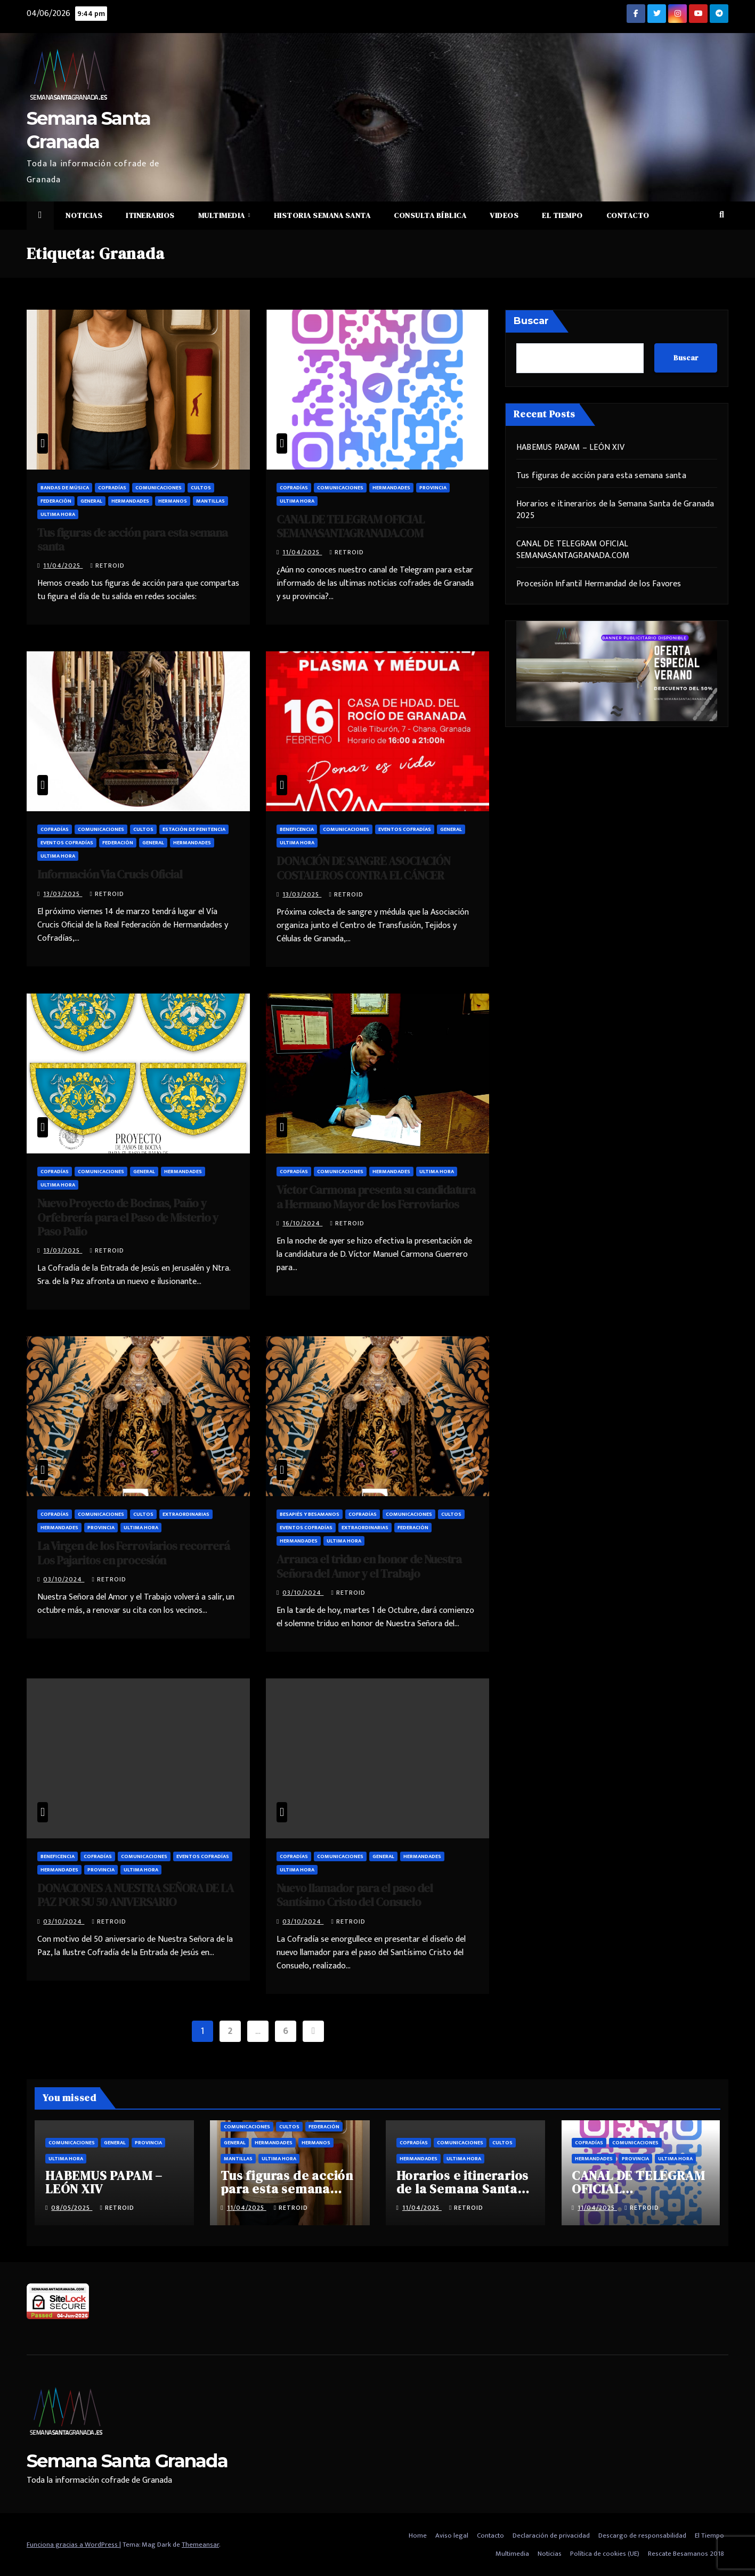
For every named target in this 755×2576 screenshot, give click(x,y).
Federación (55, 501)
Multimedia (222, 215)
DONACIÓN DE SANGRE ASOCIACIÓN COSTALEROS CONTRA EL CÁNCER (363, 868)
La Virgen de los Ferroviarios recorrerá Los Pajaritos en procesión (133, 1553)
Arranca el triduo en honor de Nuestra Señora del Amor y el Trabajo (369, 1566)
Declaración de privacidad (551, 2535)
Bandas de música (64, 487)
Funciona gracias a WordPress (73, 2544)
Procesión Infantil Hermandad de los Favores (598, 584)
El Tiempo (562, 215)
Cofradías (112, 487)
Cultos (201, 487)
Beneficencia (297, 829)
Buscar (531, 321)
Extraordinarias (186, 1514)
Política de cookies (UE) (604, 2553)
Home (418, 2535)
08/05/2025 (71, 2207)
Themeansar (200, 2544)
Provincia (432, 487)
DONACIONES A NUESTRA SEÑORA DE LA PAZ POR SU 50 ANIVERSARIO (135, 1895)
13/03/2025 (62, 894)
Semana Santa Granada (127, 2461)
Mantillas (210, 501)
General (91, 501)
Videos (504, 215)
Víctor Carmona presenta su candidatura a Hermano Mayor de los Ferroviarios (376, 1197)
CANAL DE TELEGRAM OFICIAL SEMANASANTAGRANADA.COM (350, 526)
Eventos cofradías (66, 842)
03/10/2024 (63, 1579)
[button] (721, 215)
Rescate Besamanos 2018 (686, 2553)
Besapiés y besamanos (309, 1514)
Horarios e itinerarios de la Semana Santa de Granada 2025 (615, 510)
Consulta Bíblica (430, 215)
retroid (107, 565)
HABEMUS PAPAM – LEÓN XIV (570, 447)
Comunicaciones (158, 487)
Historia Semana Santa (322, 215)
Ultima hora (57, 514)
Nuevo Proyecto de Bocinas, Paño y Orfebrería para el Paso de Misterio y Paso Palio (127, 1217)
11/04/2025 (63, 565)
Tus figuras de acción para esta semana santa (132, 539)
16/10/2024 (302, 1223)
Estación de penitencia (194, 829)
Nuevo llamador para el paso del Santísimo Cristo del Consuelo (355, 1895)
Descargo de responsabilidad (642, 2535)
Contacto (628, 215)
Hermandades (130, 501)
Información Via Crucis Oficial (109, 874)
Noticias (84, 215)
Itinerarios (150, 215)
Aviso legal (451, 2535)
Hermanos (172, 501)
